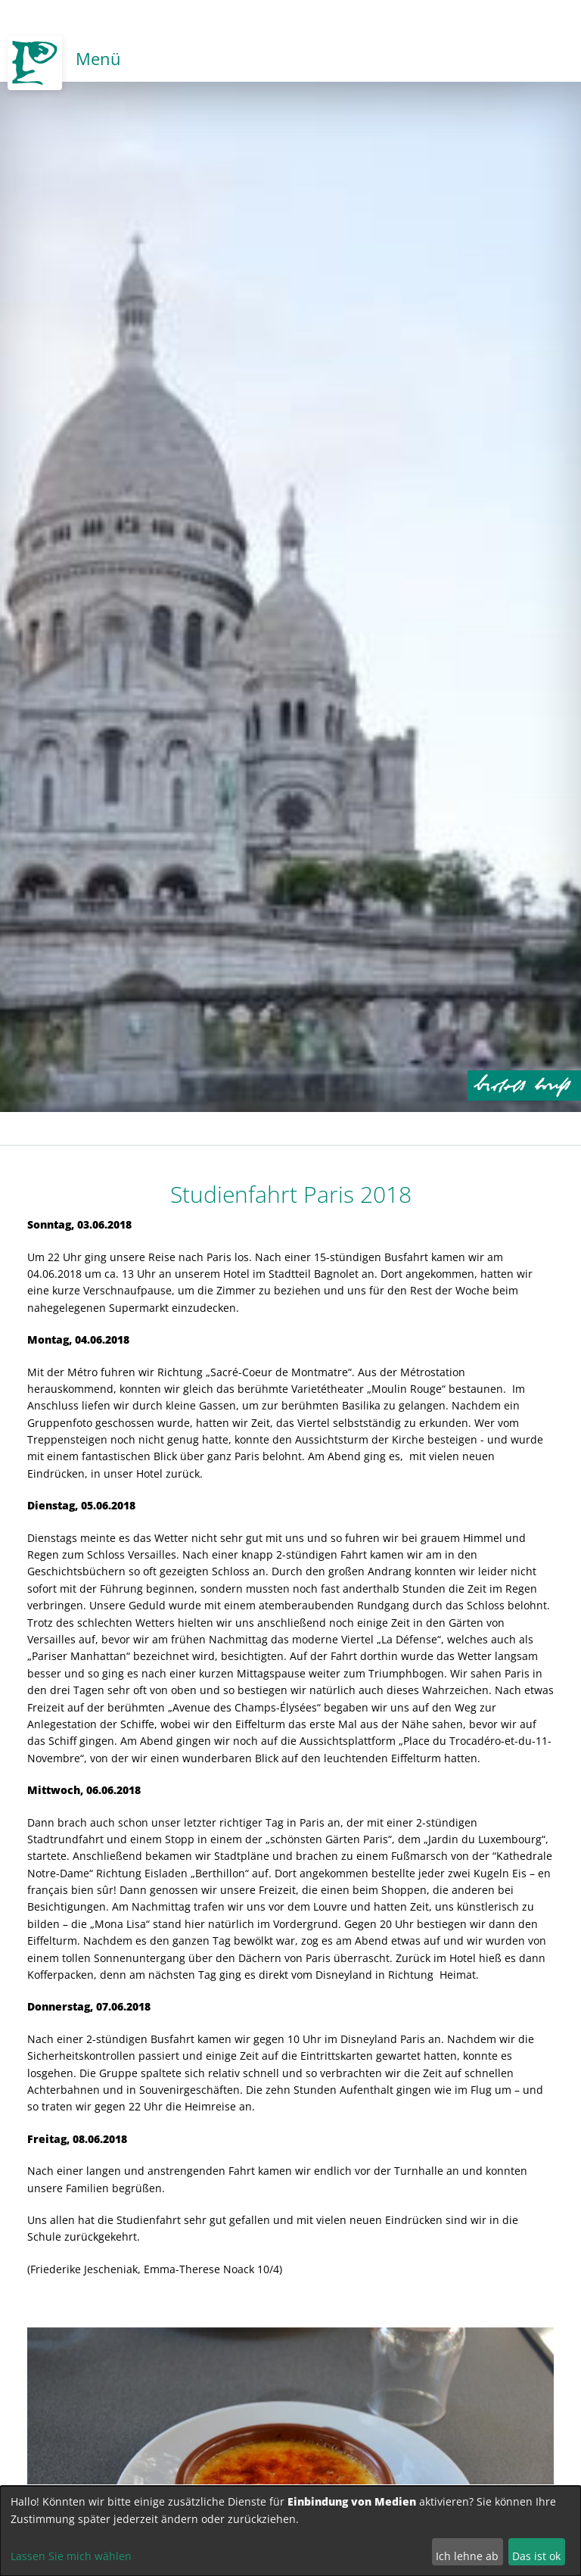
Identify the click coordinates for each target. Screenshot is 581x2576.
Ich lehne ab (467, 2556)
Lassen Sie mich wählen (71, 2556)
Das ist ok (536, 2556)
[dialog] (290, 2531)
